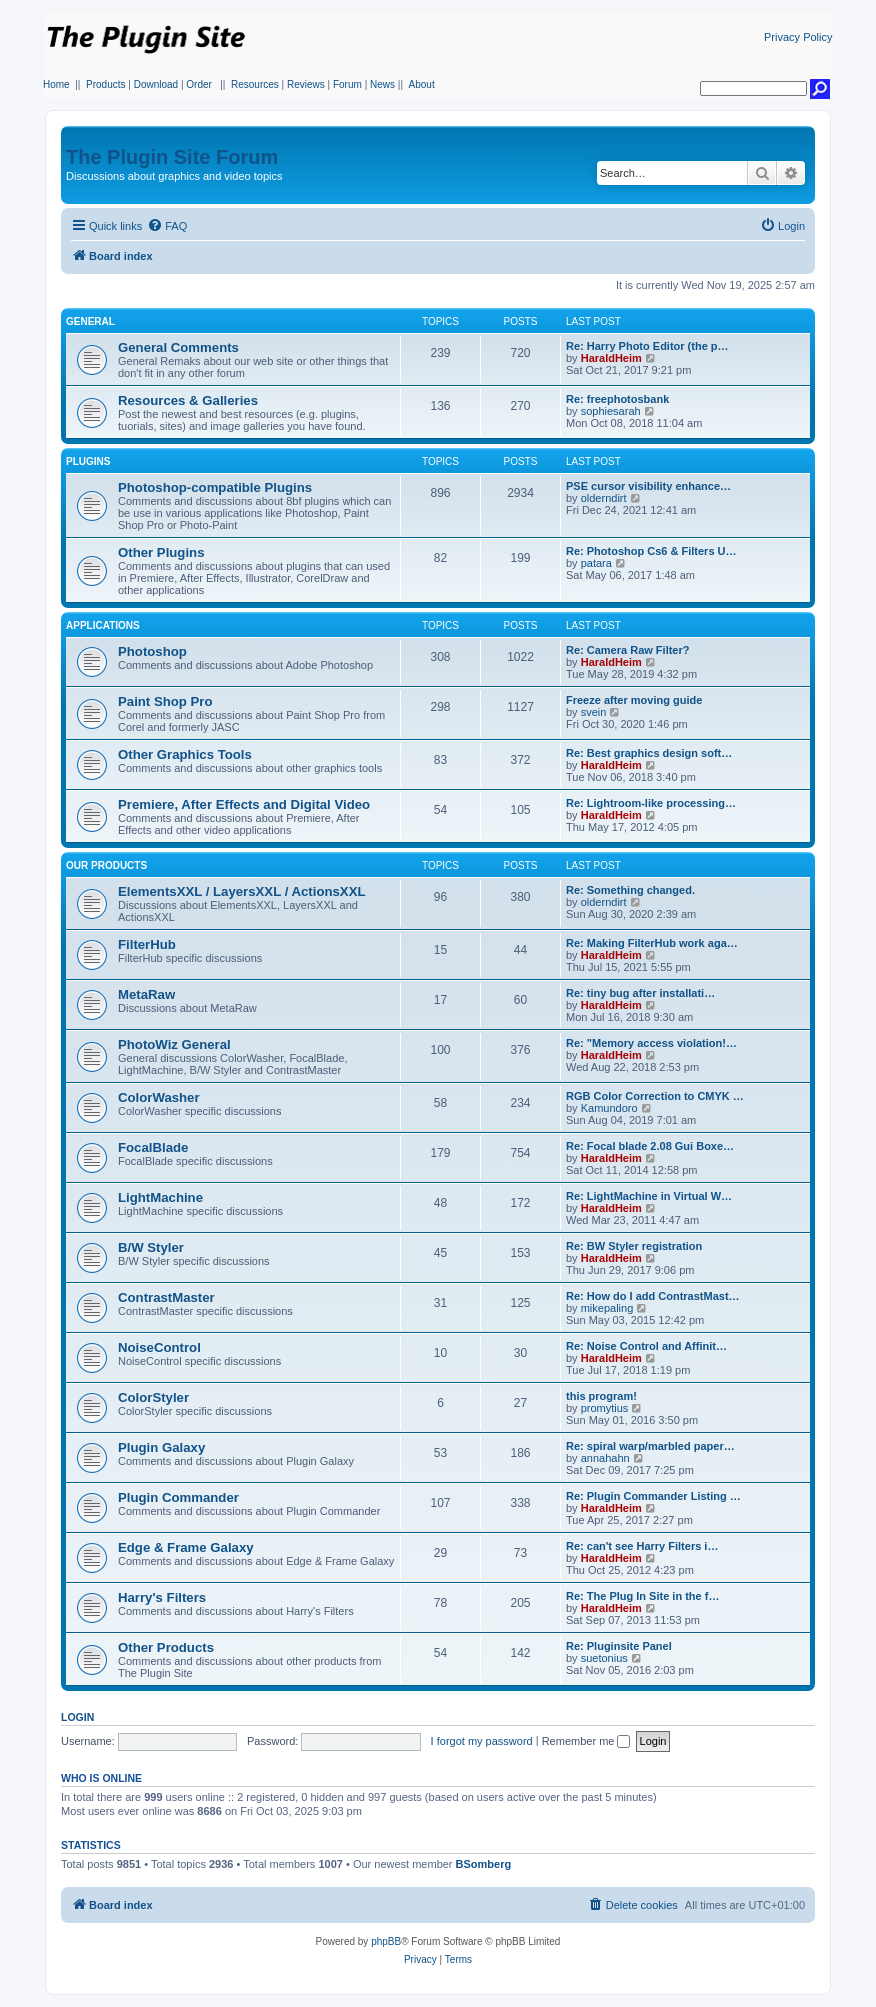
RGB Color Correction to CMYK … (655, 1096)
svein (594, 712)
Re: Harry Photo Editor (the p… (647, 346)
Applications (103, 625)
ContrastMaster (166, 1297)
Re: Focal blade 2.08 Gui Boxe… (650, 1146)
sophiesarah (611, 411)
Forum (347, 84)
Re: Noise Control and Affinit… (646, 1346)
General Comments (178, 347)
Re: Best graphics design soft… (649, 753)
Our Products (106, 865)
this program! (601, 1396)
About (422, 84)
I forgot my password (482, 1741)
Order (199, 84)
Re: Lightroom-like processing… (651, 803)
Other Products (166, 1647)
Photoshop (152, 651)
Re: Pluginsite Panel (619, 1646)
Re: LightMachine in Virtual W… (649, 1196)
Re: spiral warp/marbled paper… (650, 1446)
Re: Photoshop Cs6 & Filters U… (651, 551)
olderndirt (604, 498)
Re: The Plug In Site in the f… (642, 1596)
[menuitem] (167, 226)
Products (105, 84)
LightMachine (160, 1197)
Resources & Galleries (188, 400)
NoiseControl (159, 1347)
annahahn (605, 1458)
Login (77, 1717)
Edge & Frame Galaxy (186, 1547)
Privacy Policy (798, 37)
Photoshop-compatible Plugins (215, 487)
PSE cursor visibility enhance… (648, 486)
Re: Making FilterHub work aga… (652, 943)
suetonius (604, 1658)
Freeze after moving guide (634, 700)
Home (56, 84)
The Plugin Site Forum (172, 157)
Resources (255, 84)
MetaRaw (146, 994)
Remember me (586, 1741)
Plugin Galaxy (161, 1447)
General (90, 321)
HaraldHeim (611, 358)
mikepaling (607, 1308)
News (382, 84)
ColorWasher (159, 1097)
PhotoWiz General (174, 1044)
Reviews (306, 84)
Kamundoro (609, 1108)
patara (596, 563)
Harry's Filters (162, 1597)
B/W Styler (151, 1247)
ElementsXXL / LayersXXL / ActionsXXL (241, 891)
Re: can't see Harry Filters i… (642, 1546)
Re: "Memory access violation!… (651, 1043)
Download (156, 84)
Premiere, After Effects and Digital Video (244, 804)
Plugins (88, 461)
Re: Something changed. (630, 890)
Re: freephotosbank (617, 399)
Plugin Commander (178, 1497)
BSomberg (484, 1864)
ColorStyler (153, 1397)
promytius (605, 1408)
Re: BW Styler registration (634, 1246)
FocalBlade (153, 1147)
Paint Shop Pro (165, 701)
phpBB (386, 1941)
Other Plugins (161, 552)
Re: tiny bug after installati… (640, 993)
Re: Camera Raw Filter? (627, 650)
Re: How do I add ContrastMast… (653, 1296)
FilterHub (147, 944)
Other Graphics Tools (185, 754)
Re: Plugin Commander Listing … (653, 1496)
